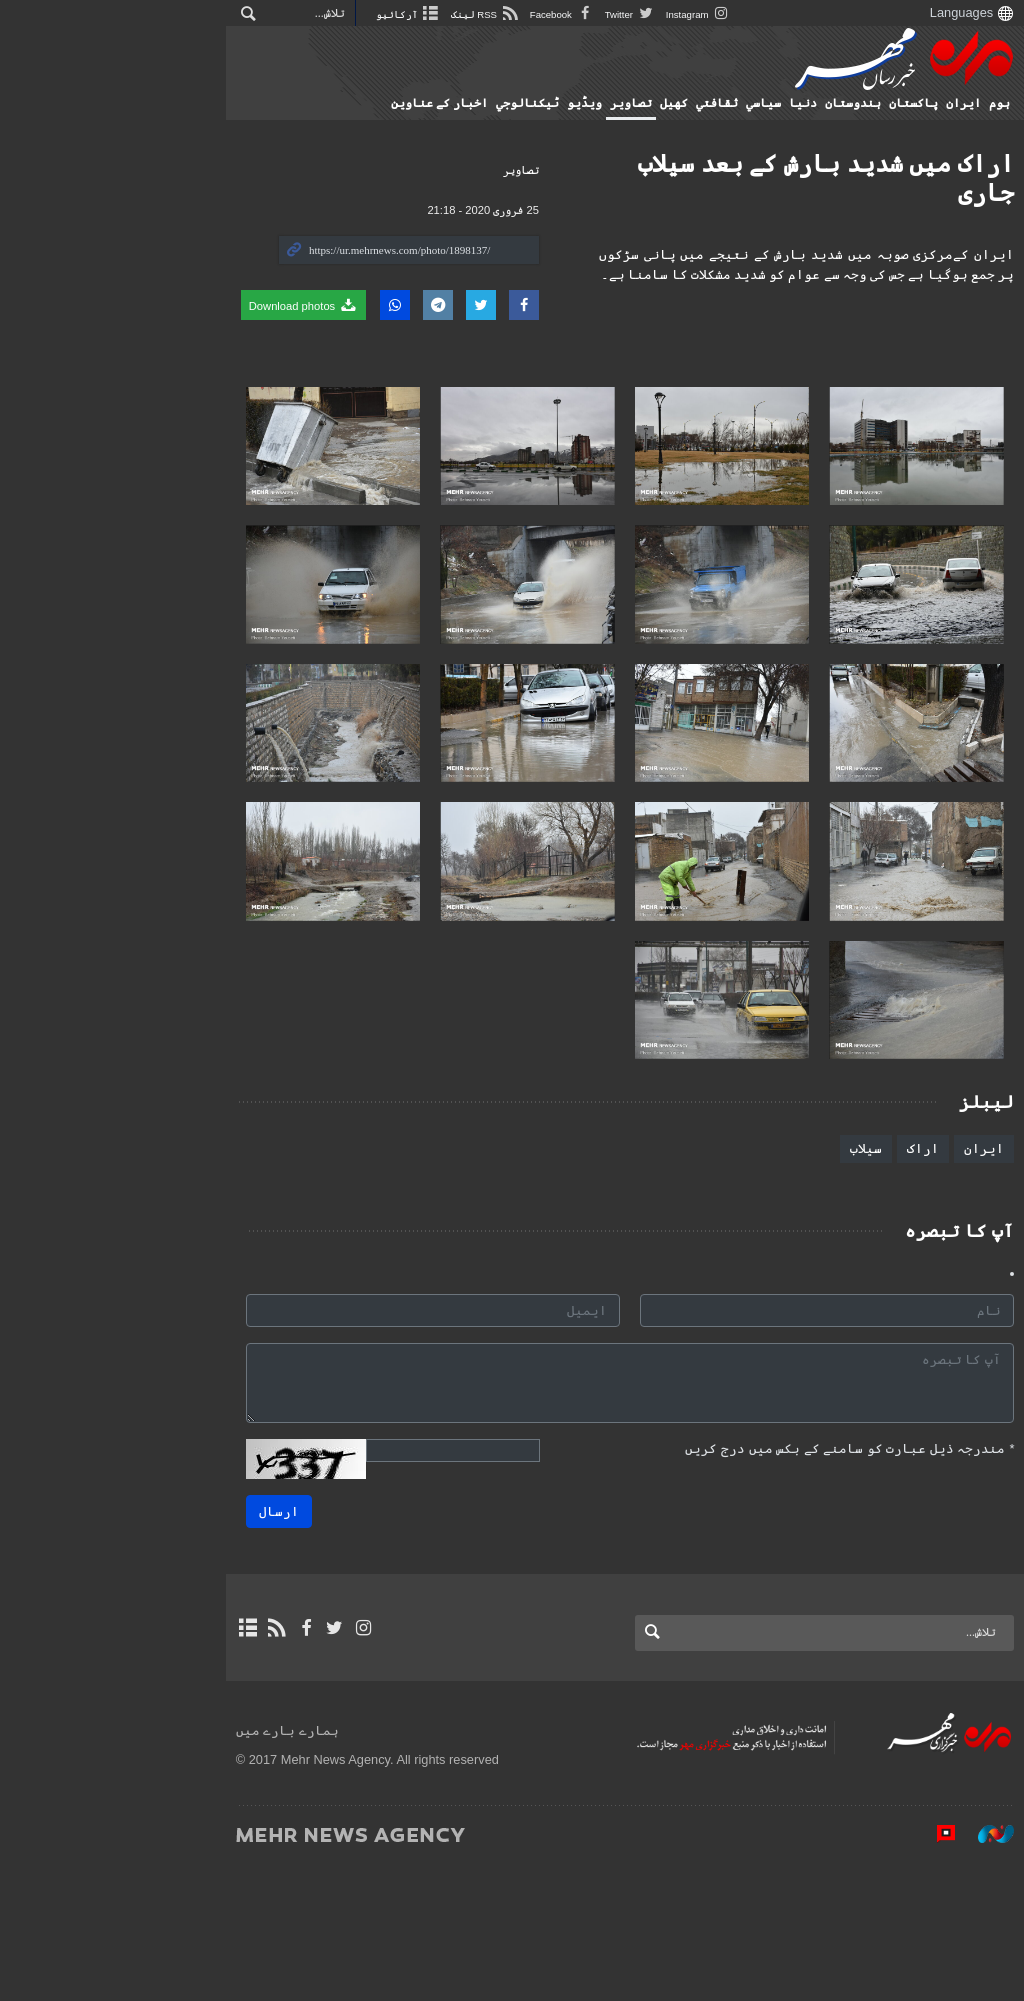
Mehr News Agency (885, 59)
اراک (904, 1283)
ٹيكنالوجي (508, 103)
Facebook (355, 14)
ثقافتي (698, 103)
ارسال (260, 1646)
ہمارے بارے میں (80, 1865)
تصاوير (612, 103)
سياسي (744, 103)
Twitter (423, 14)
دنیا (784, 103)
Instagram (491, 14)
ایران (944, 103)
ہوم (980, 103)
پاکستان (894, 103)
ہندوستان (834, 103)
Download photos (97, 305)
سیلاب (847, 1283)
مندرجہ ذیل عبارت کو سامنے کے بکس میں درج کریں (830, 1583)
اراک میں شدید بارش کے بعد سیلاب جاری (775, 163)
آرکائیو (201, 14)
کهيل (655, 103)
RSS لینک (278, 14)
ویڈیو (565, 103)
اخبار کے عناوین (420, 103)
